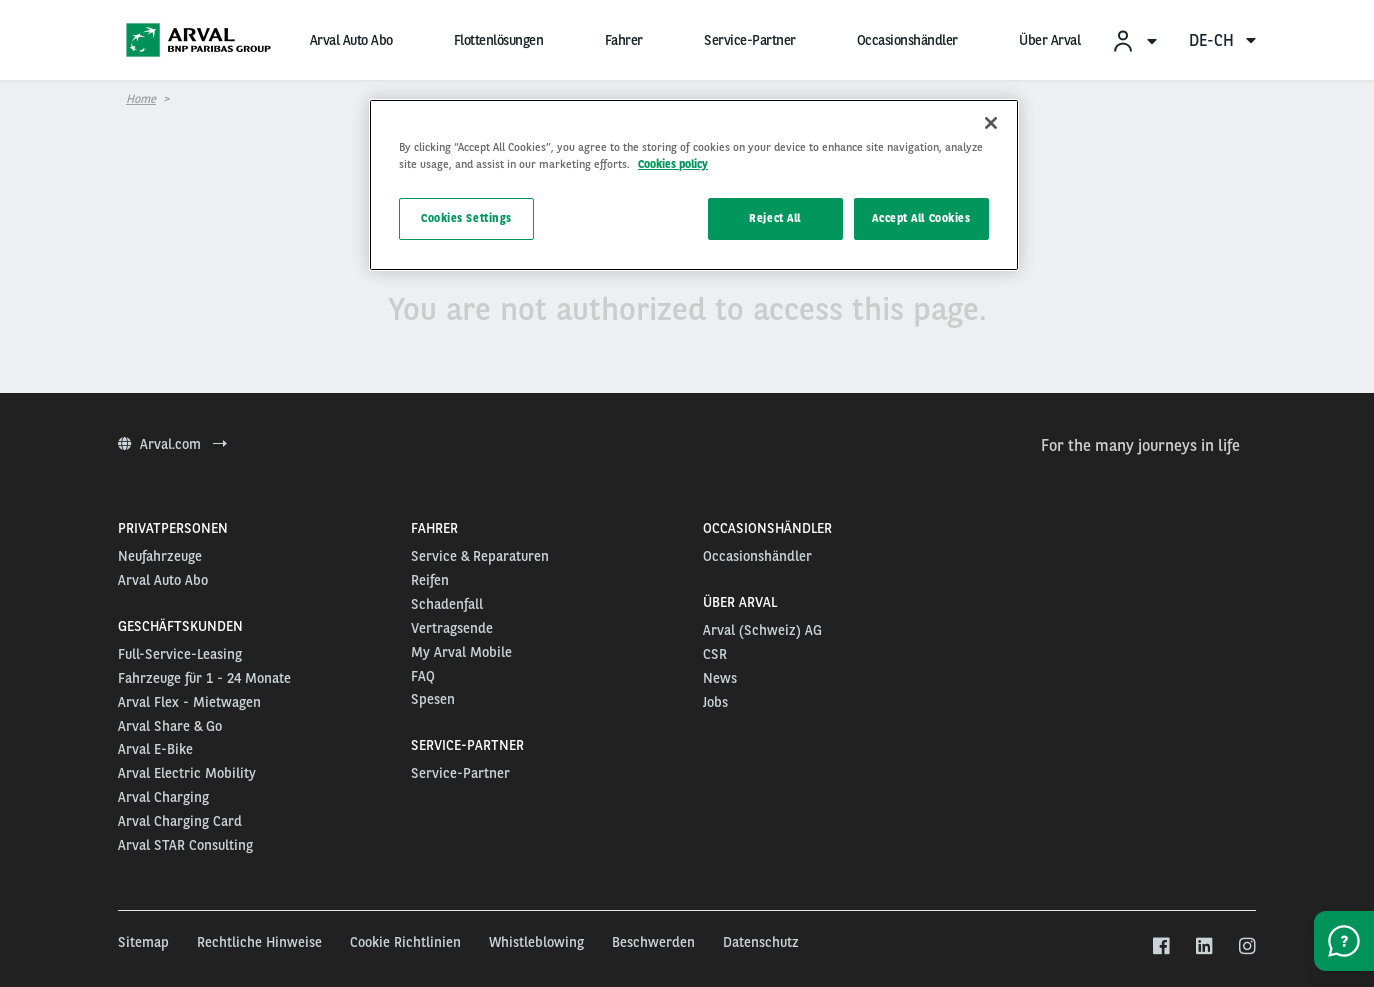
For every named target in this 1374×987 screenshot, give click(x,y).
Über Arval (1049, 40)
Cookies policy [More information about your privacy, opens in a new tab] (673, 164)
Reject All (775, 218)
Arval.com (172, 444)
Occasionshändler (907, 40)
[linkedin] (1203, 947)
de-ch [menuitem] (1222, 40)
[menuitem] (1134, 40)
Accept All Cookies (921, 218)
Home (141, 99)
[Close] (991, 123)
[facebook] (1160, 947)
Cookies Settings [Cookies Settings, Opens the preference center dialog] (466, 218)
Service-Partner (750, 40)
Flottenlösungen (499, 40)
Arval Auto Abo (351, 40)
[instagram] (1246, 947)
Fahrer (624, 40)
